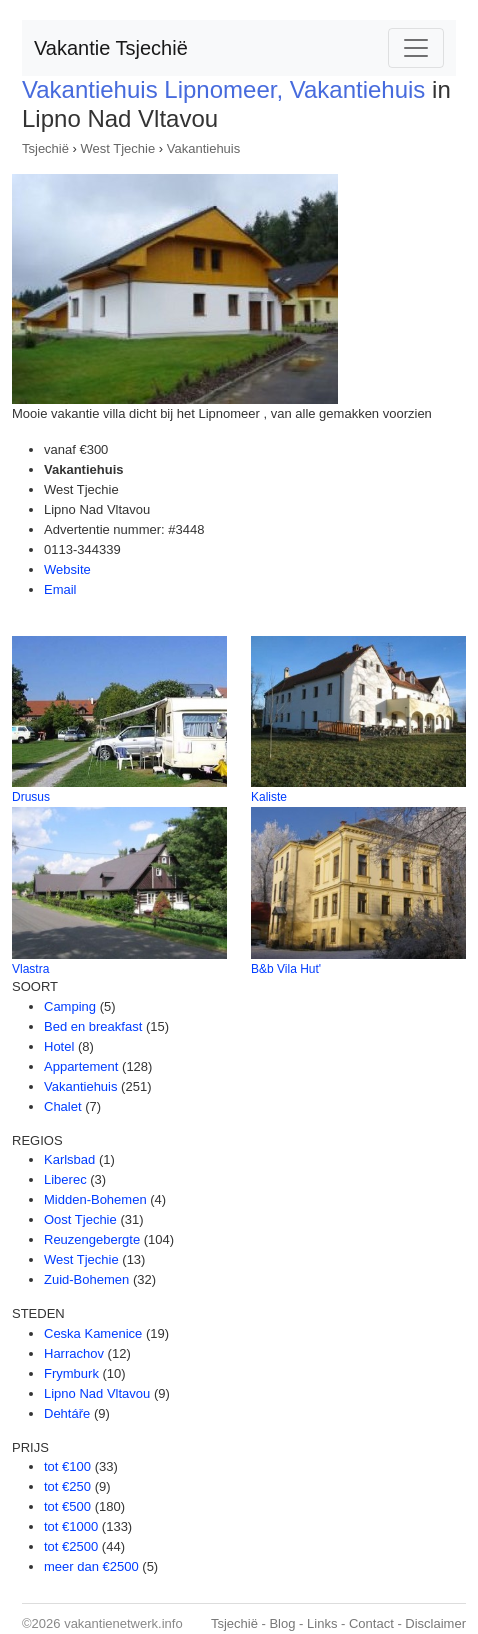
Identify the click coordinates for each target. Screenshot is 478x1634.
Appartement (81, 1066)
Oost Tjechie (80, 1219)
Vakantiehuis (203, 148)
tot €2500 (71, 1546)
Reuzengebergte (92, 1239)
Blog (282, 1623)
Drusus (31, 797)
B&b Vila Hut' (286, 969)
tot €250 (67, 1486)
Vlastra (30, 969)
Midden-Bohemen (95, 1199)
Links (322, 1623)
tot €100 (67, 1466)
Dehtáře (67, 1413)
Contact (371, 1623)
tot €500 (67, 1506)
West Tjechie (118, 148)
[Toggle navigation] (416, 48)
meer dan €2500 (91, 1566)
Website (67, 569)
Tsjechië (45, 148)
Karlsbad (69, 1159)
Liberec (65, 1179)
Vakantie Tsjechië (111, 48)
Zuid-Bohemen (86, 1279)
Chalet (63, 1106)
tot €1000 (71, 1526)
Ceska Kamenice (93, 1333)
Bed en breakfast (93, 1026)
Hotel (59, 1046)
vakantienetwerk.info (123, 1623)
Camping (70, 1006)
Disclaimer (435, 1623)
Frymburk (71, 1373)
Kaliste (269, 797)
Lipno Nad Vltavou (97, 1393)
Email (60, 589)
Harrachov (74, 1353)
